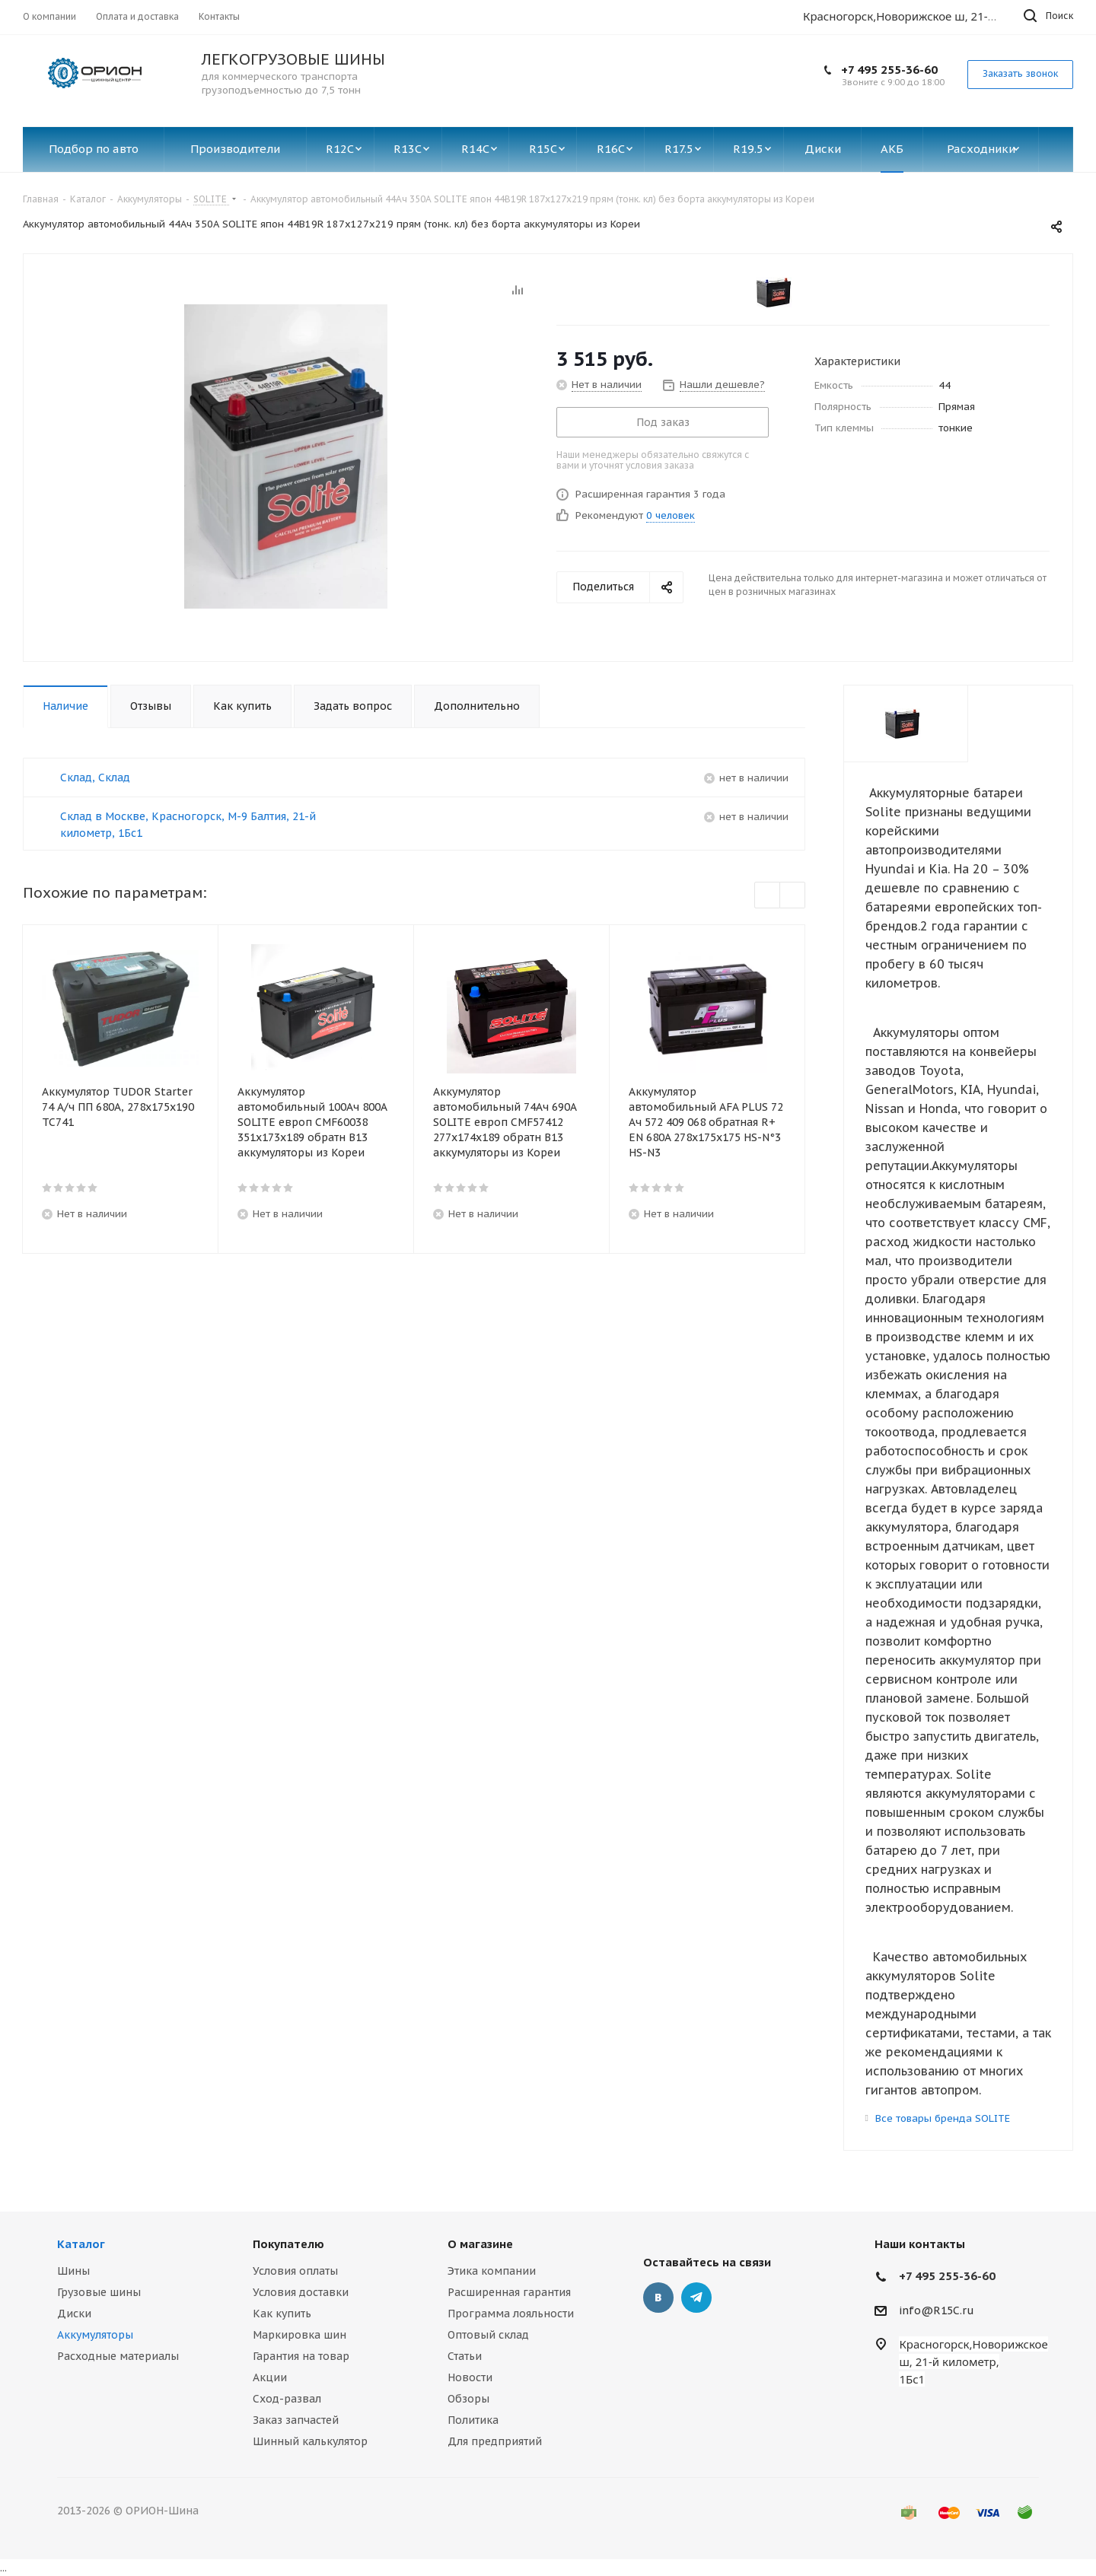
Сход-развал (287, 2399)
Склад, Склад (95, 777)
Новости (470, 2377)
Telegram (696, 2297)
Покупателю (288, 2244)
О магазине (480, 2244)
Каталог (81, 2244)
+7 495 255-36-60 (889, 69)
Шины (73, 2271)
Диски (74, 2313)
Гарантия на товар (301, 2356)
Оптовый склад (488, 2335)
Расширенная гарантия (509, 2292)
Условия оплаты (295, 2271)
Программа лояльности (511, 2313)
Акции (270, 2377)
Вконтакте (658, 2297)
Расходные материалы (118, 2356)
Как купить (282, 2313)
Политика (473, 2420)
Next (792, 896)
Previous (767, 896)
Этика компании (492, 2271)
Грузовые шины (99, 2292)
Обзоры (468, 2399)
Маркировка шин (299, 2335)
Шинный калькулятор (310, 2441)
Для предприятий (495, 2441)
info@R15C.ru (936, 2310)
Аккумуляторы (95, 2335)
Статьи (465, 2356)
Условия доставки (301, 2292)
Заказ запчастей (296, 2420)
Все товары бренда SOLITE (942, 2118)
